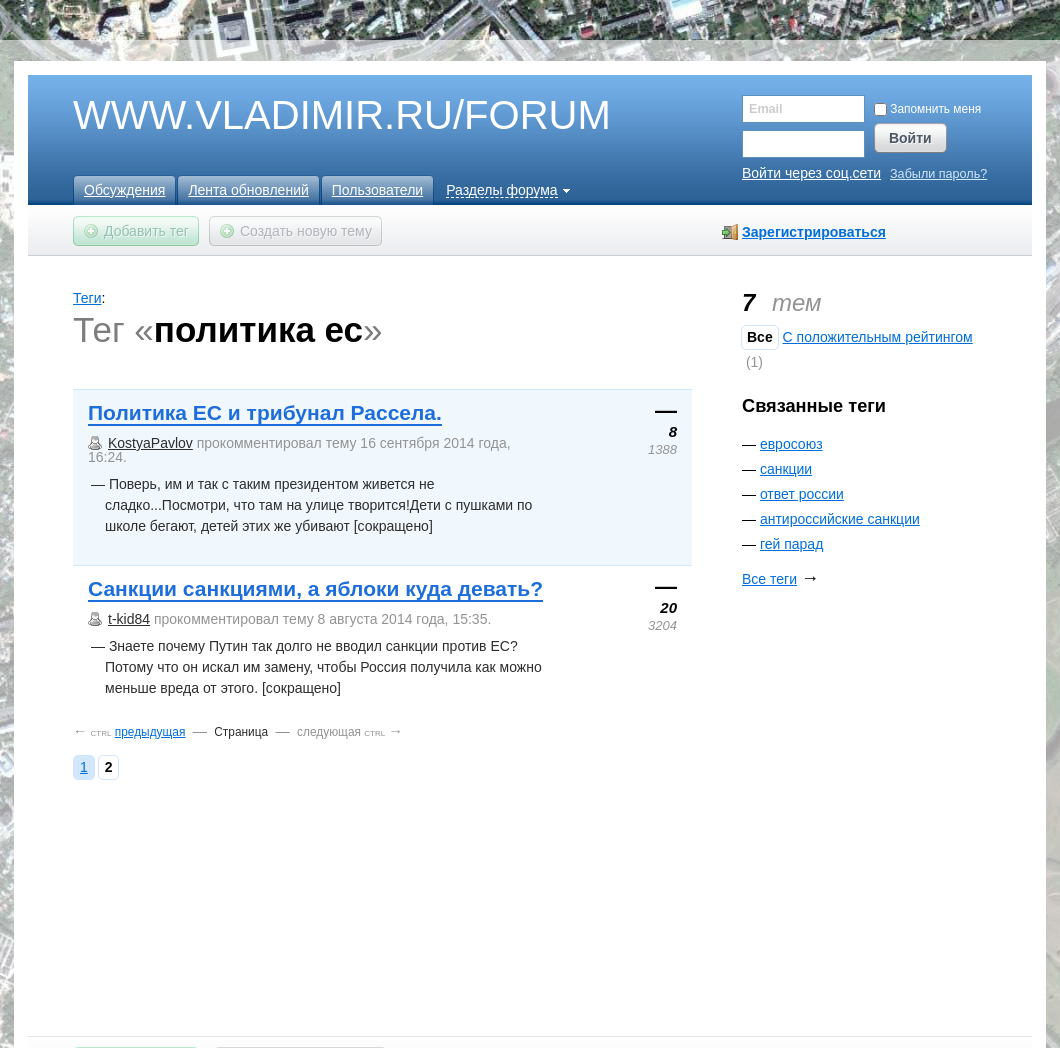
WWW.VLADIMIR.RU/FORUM (308, 116)
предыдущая (150, 732)
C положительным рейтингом (878, 337)
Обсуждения (124, 190)
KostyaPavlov (150, 443)
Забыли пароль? (938, 174)
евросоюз (791, 444)
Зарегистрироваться (814, 232)
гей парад (791, 544)
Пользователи (377, 190)
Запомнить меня (927, 109)
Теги (87, 298)
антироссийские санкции (840, 519)
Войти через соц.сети (811, 173)
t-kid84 (129, 619)
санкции (786, 469)
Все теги (769, 579)
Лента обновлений (248, 190)
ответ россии (802, 494)
